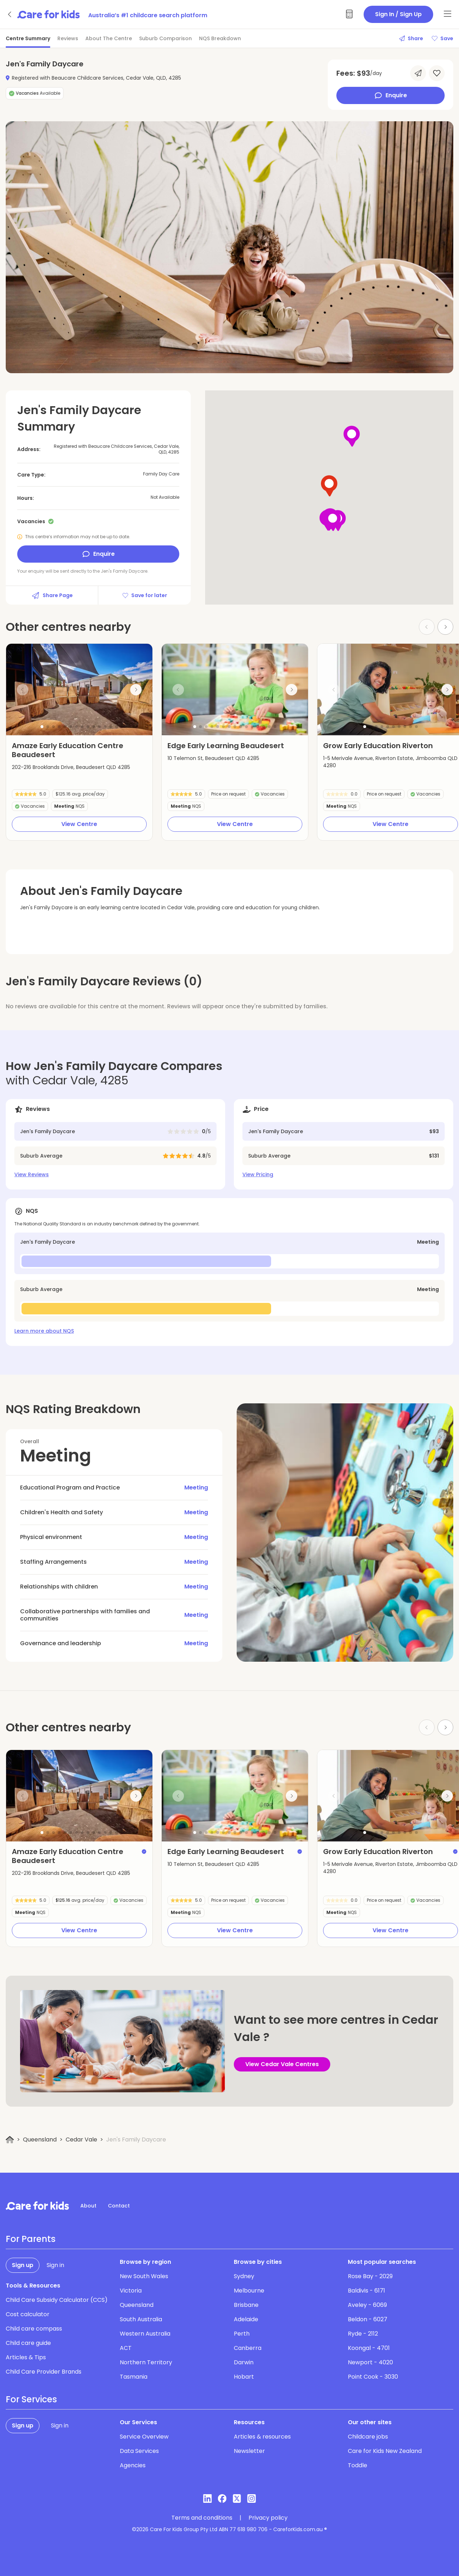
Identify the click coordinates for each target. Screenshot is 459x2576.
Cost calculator (27, 2314)
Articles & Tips (26, 2357)
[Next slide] (445, 627)
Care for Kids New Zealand (385, 2451)
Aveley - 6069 (367, 2305)
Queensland (40, 2139)
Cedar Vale (81, 2139)
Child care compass (34, 2328)
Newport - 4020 (370, 2362)
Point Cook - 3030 (373, 2377)
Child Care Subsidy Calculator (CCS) (57, 2300)
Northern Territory (146, 2362)
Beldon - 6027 (367, 2319)
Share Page (52, 595)
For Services (31, 2399)
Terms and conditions (201, 2517)
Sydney (244, 2276)
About (88, 2205)
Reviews (67, 38)
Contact (119, 2205)
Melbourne (249, 2290)
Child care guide (28, 2343)
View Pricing (257, 1174)
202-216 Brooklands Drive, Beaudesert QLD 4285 (71, 767)
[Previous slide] (22, 689)
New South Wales (144, 2276)
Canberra (247, 2348)
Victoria (131, 2290)
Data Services (139, 2451)
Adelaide (246, 2319)
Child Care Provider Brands (43, 2372)
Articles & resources (262, 2436)
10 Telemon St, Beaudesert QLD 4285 (213, 758)
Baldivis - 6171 (366, 2290)
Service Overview (144, 2436)
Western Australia (145, 2333)
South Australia (141, 2319)
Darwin (244, 2362)
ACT (126, 2348)
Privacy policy (268, 2517)
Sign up (22, 2265)
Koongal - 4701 (369, 2348)
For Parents (31, 2239)
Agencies (133, 2465)
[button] (42, 726)
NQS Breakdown (220, 38)
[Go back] (10, 14)
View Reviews (31, 1174)
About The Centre (108, 38)
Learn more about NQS (44, 1330)
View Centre (79, 824)
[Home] (10, 2140)
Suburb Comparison (165, 38)
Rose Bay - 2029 (370, 2276)
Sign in (55, 2265)
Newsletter (249, 2451)
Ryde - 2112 (363, 2333)
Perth (242, 2333)
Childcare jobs (368, 2436)
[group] (79, 689)
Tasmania (133, 2377)
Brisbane (246, 2305)
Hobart (244, 2377)
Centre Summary (28, 38)
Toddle (357, 2465)
